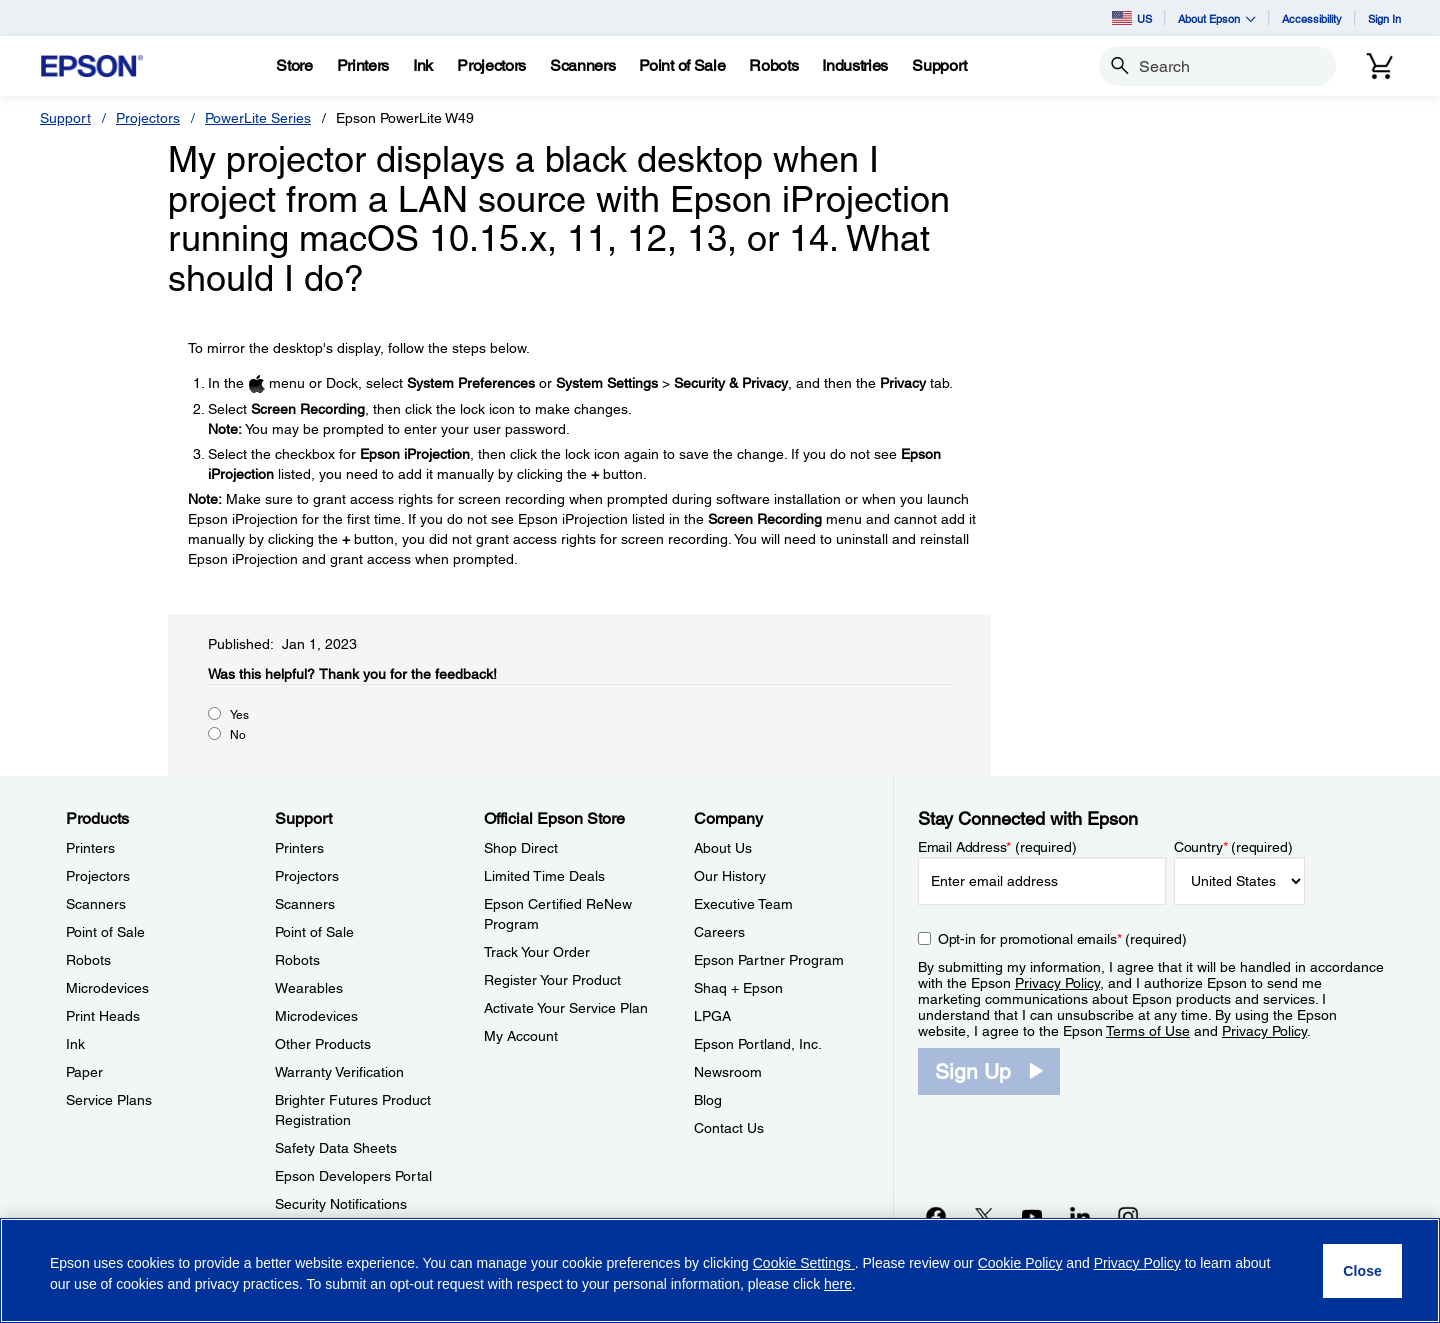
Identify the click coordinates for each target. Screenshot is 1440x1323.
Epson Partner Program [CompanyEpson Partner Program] (769, 960)
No (238, 735)
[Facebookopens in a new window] (936, 1216)
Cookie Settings (804, 1263)
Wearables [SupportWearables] (309, 988)
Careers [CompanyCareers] (719, 932)
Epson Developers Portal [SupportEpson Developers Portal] (353, 1176)
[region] (720, 1270)
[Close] (1362, 1271)
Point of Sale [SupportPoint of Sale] (314, 932)
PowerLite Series (258, 118)
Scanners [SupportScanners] (305, 904)
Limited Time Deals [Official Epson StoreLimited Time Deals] (544, 876)
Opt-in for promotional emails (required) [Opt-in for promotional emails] (1062, 939)
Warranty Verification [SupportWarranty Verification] (339, 1072)
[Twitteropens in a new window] (984, 1216)
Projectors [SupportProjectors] (307, 876)
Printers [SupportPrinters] (299, 848)
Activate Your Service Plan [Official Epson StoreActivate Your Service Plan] (566, 1008)
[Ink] (423, 66)
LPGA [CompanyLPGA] (712, 1016)
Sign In (1384, 18)
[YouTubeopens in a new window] (1032, 1216)
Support (65, 118)
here (838, 1284)
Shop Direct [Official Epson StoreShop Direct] (521, 848)
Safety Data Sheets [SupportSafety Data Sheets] (336, 1148)
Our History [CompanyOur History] (730, 876)
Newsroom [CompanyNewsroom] (728, 1072)
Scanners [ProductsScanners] (96, 904)
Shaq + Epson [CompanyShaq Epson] (738, 988)
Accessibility (1312, 18)
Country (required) (1233, 847)
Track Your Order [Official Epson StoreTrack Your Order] (537, 952)
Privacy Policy (1057, 983)
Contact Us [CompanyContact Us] (729, 1128)
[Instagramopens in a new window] (1128, 1216)
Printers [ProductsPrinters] (90, 848)
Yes (239, 715)
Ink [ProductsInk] (75, 1044)
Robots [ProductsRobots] (88, 960)
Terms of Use (1148, 1031)
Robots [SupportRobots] (297, 960)
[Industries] (855, 66)
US (1132, 18)
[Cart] (1380, 66)
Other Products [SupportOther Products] (323, 1044)
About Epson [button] (1217, 18)
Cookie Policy (1020, 1263)
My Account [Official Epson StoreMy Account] (521, 1036)
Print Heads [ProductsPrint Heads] (103, 1016)
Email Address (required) (997, 847)
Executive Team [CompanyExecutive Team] (743, 904)
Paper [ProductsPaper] (84, 1072)
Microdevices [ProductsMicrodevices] (107, 988)
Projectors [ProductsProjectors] (98, 876)
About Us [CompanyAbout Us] (723, 848)
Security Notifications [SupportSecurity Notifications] (341, 1204)
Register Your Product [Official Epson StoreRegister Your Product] (552, 980)
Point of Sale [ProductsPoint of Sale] (105, 932)
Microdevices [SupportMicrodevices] (316, 1016)
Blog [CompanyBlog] (708, 1100)
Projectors (148, 118)
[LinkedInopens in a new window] (1080, 1216)
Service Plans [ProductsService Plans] (109, 1100)
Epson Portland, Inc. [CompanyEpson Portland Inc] (758, 1044)
